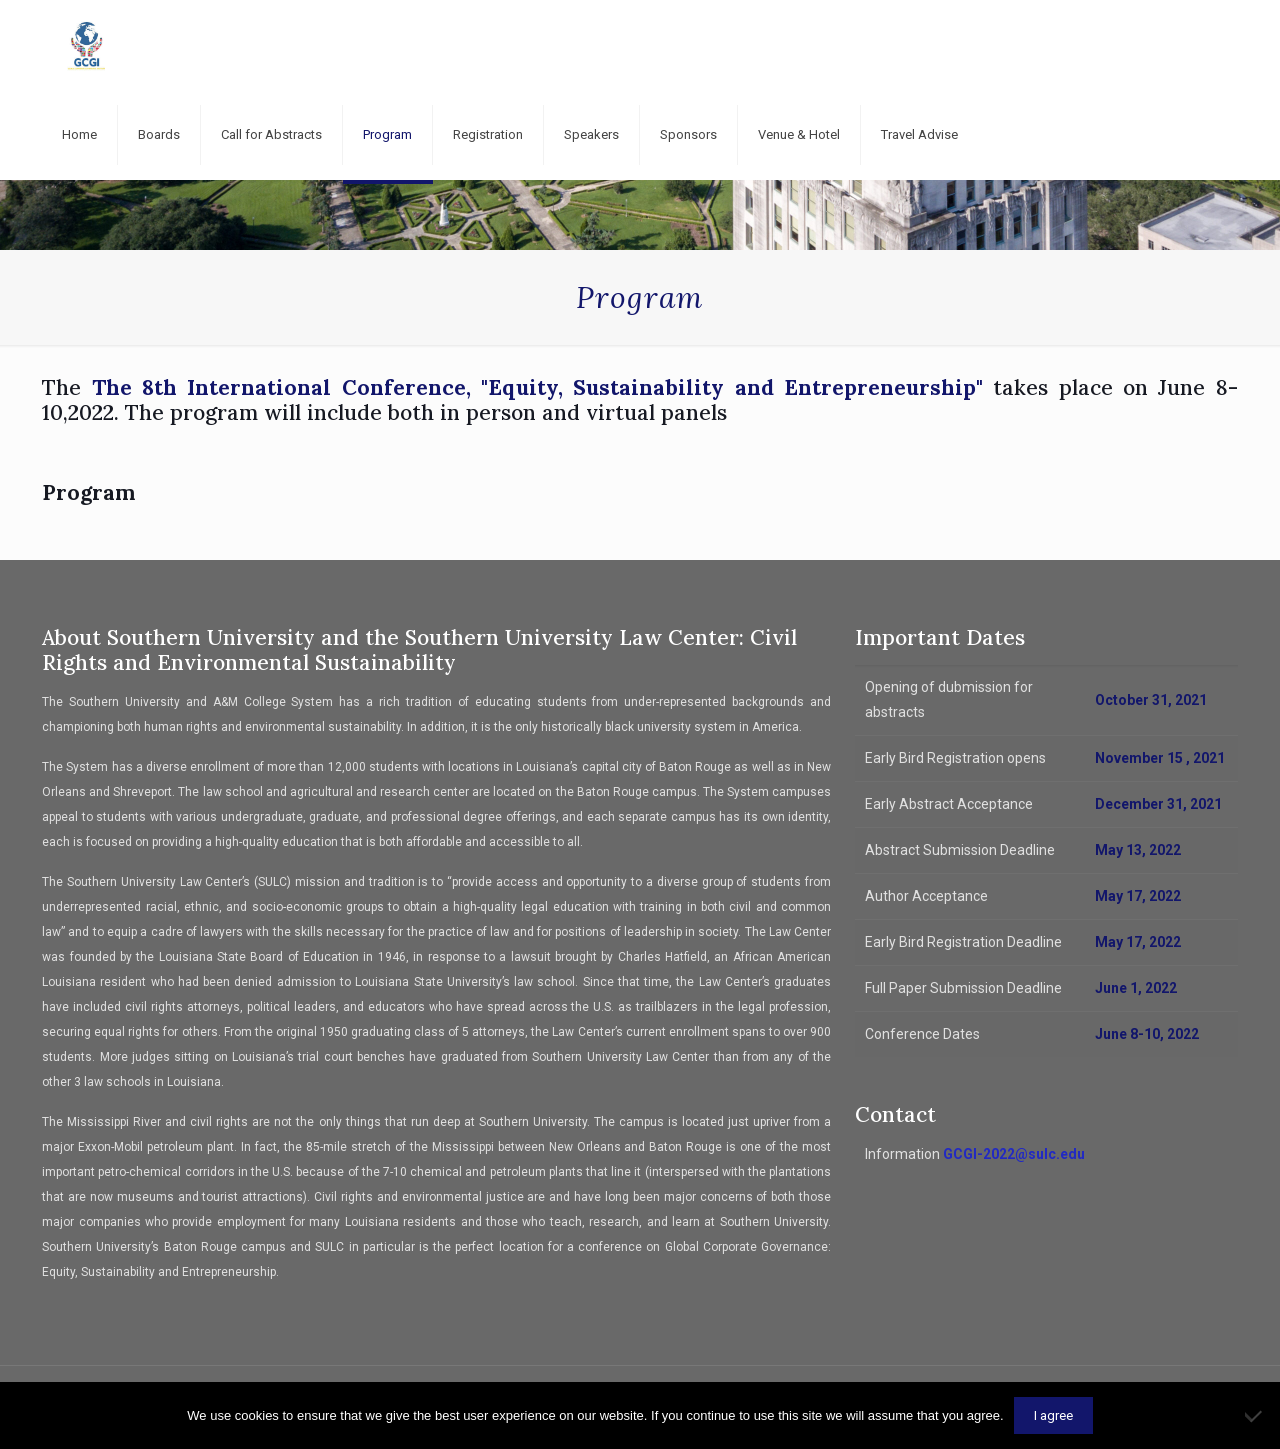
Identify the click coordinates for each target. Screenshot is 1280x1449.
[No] (1255, 1416)
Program (88, 492)
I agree (1053, 1415)
